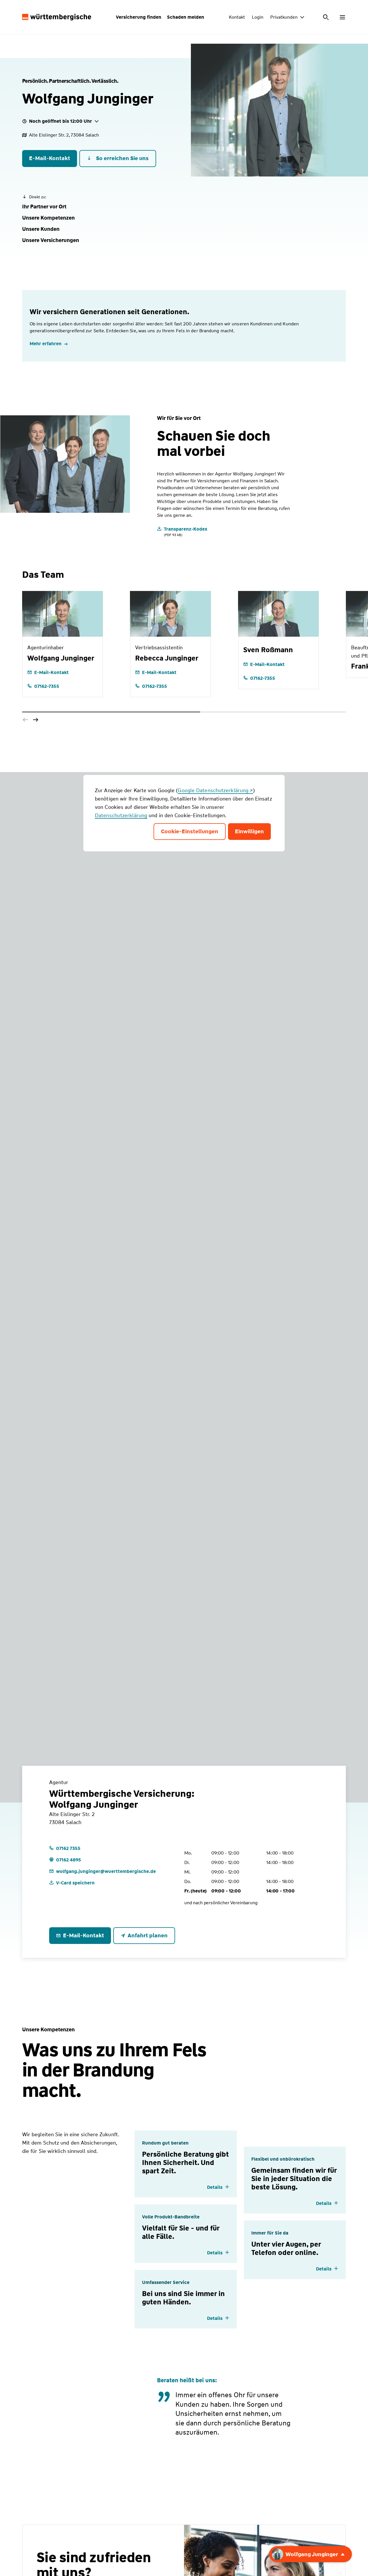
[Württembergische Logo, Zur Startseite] (56, 17)
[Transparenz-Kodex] (182, 531)
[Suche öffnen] (326, 17)
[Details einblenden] (218, 2187)
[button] (44, 207)
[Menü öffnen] (342, 17)
